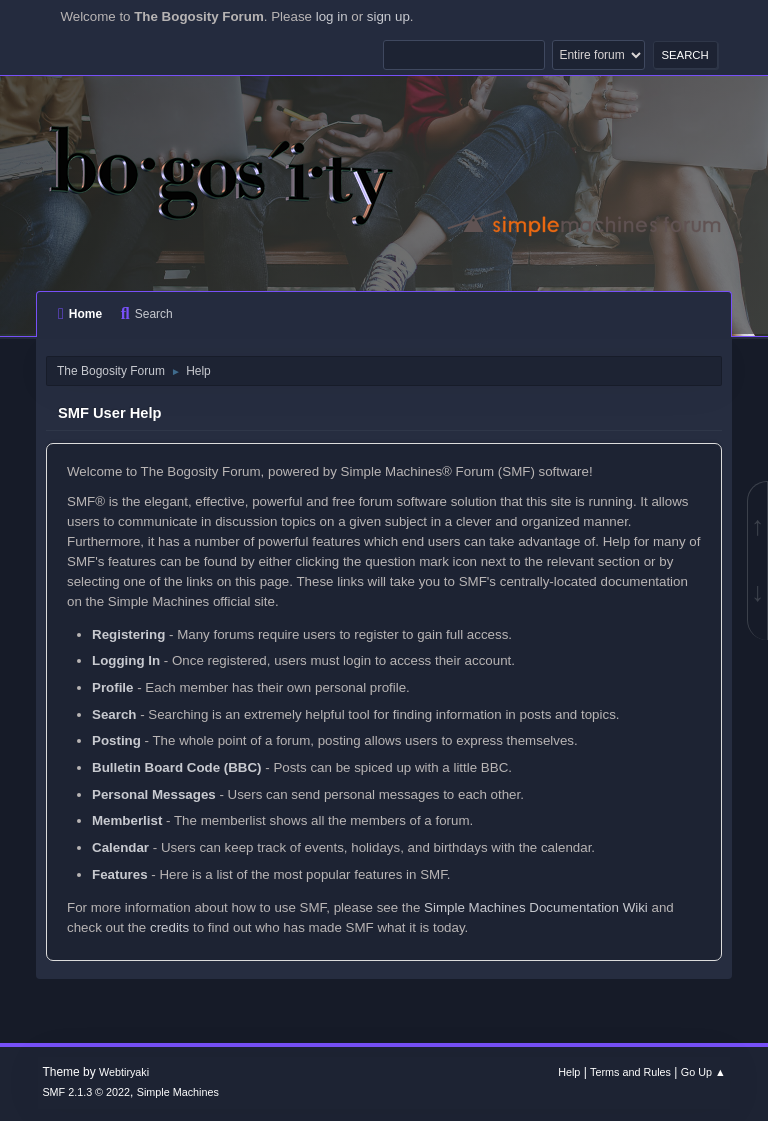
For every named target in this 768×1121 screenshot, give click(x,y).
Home (80, 314)
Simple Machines (178, 1092)
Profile (112, 687)
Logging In (126, 660)
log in (332, 16)
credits (169, 927)
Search (147, 314)
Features (120, 874)
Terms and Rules (630, 1072)
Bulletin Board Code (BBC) (177, 767)
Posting (116, 740)
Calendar (120, 847)
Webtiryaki (124, 1072)
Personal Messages (154, 794)
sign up (388, 16)
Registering (128, 634)
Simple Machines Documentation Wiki (536, 907)
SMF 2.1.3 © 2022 (86, 1092)
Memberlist (127, 820)
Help (569, 1072)
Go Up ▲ (703, 1072)
